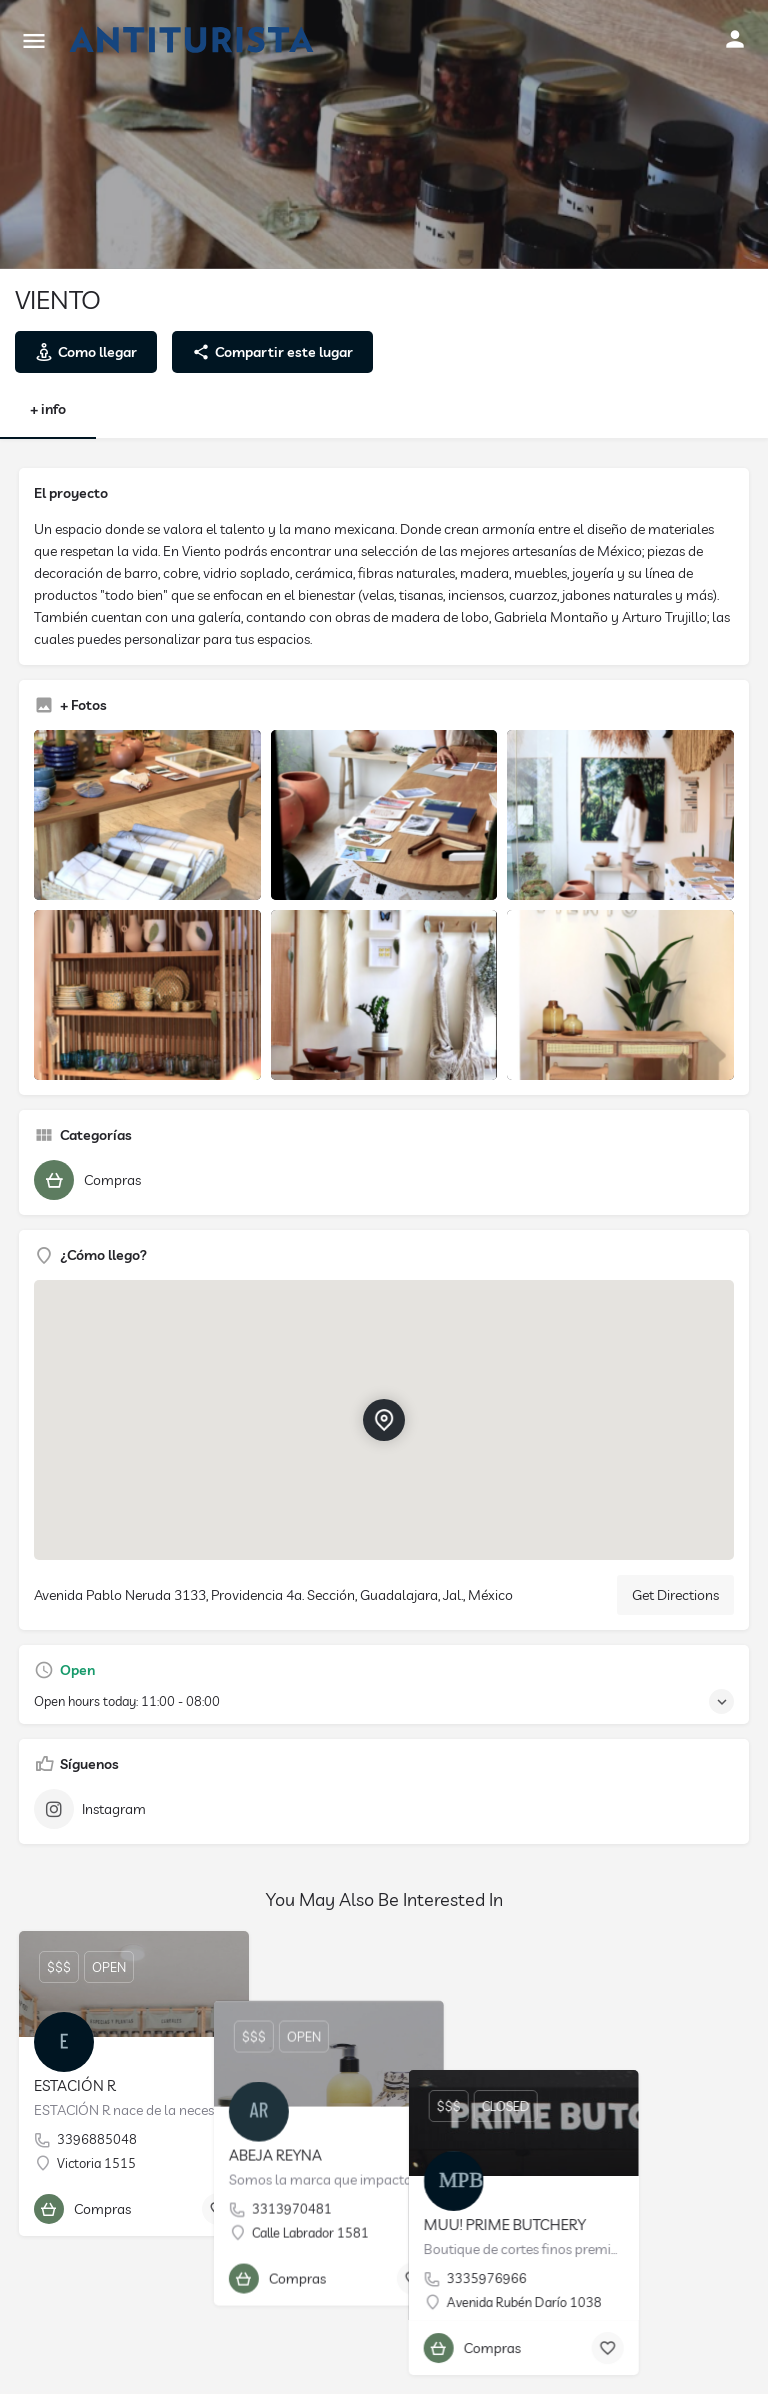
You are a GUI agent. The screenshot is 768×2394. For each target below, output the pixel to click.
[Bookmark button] (218, 2209)
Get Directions (675, 1595)
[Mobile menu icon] (34, 40)
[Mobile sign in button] (735, 39)
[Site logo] (194, 40)
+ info (48, 409)
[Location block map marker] (384, 1420)
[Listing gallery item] (147, 815)
